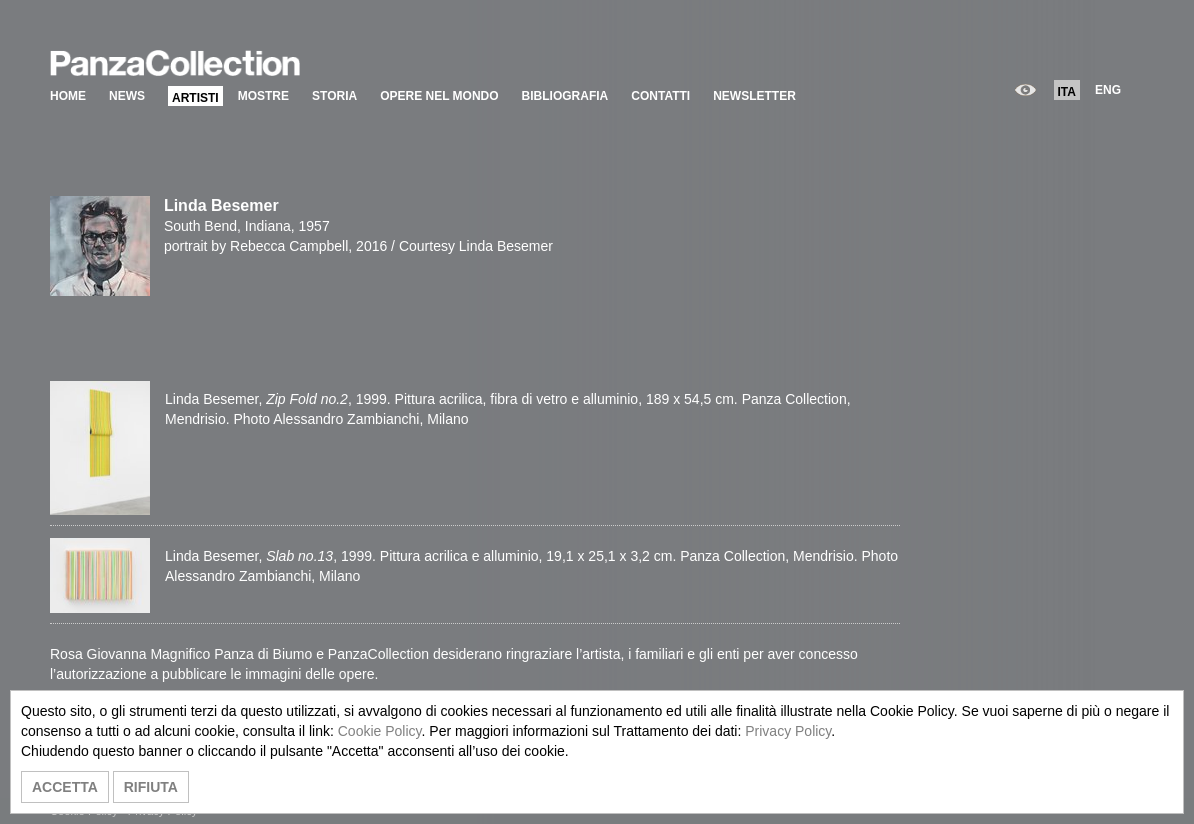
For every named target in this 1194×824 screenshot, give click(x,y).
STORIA (334, 96)
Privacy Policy (788, 731)
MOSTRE (263, 96)
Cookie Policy (380, 731)
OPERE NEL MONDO (439, 96)
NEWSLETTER (754, 96)
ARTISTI (195, 98)
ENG (1108, 90)
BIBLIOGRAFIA (565, 96)
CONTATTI (660, 96)
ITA (1067, 92)
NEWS (127, 96)
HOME (68, 96)
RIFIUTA (151, 787)
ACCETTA (65, 787)
